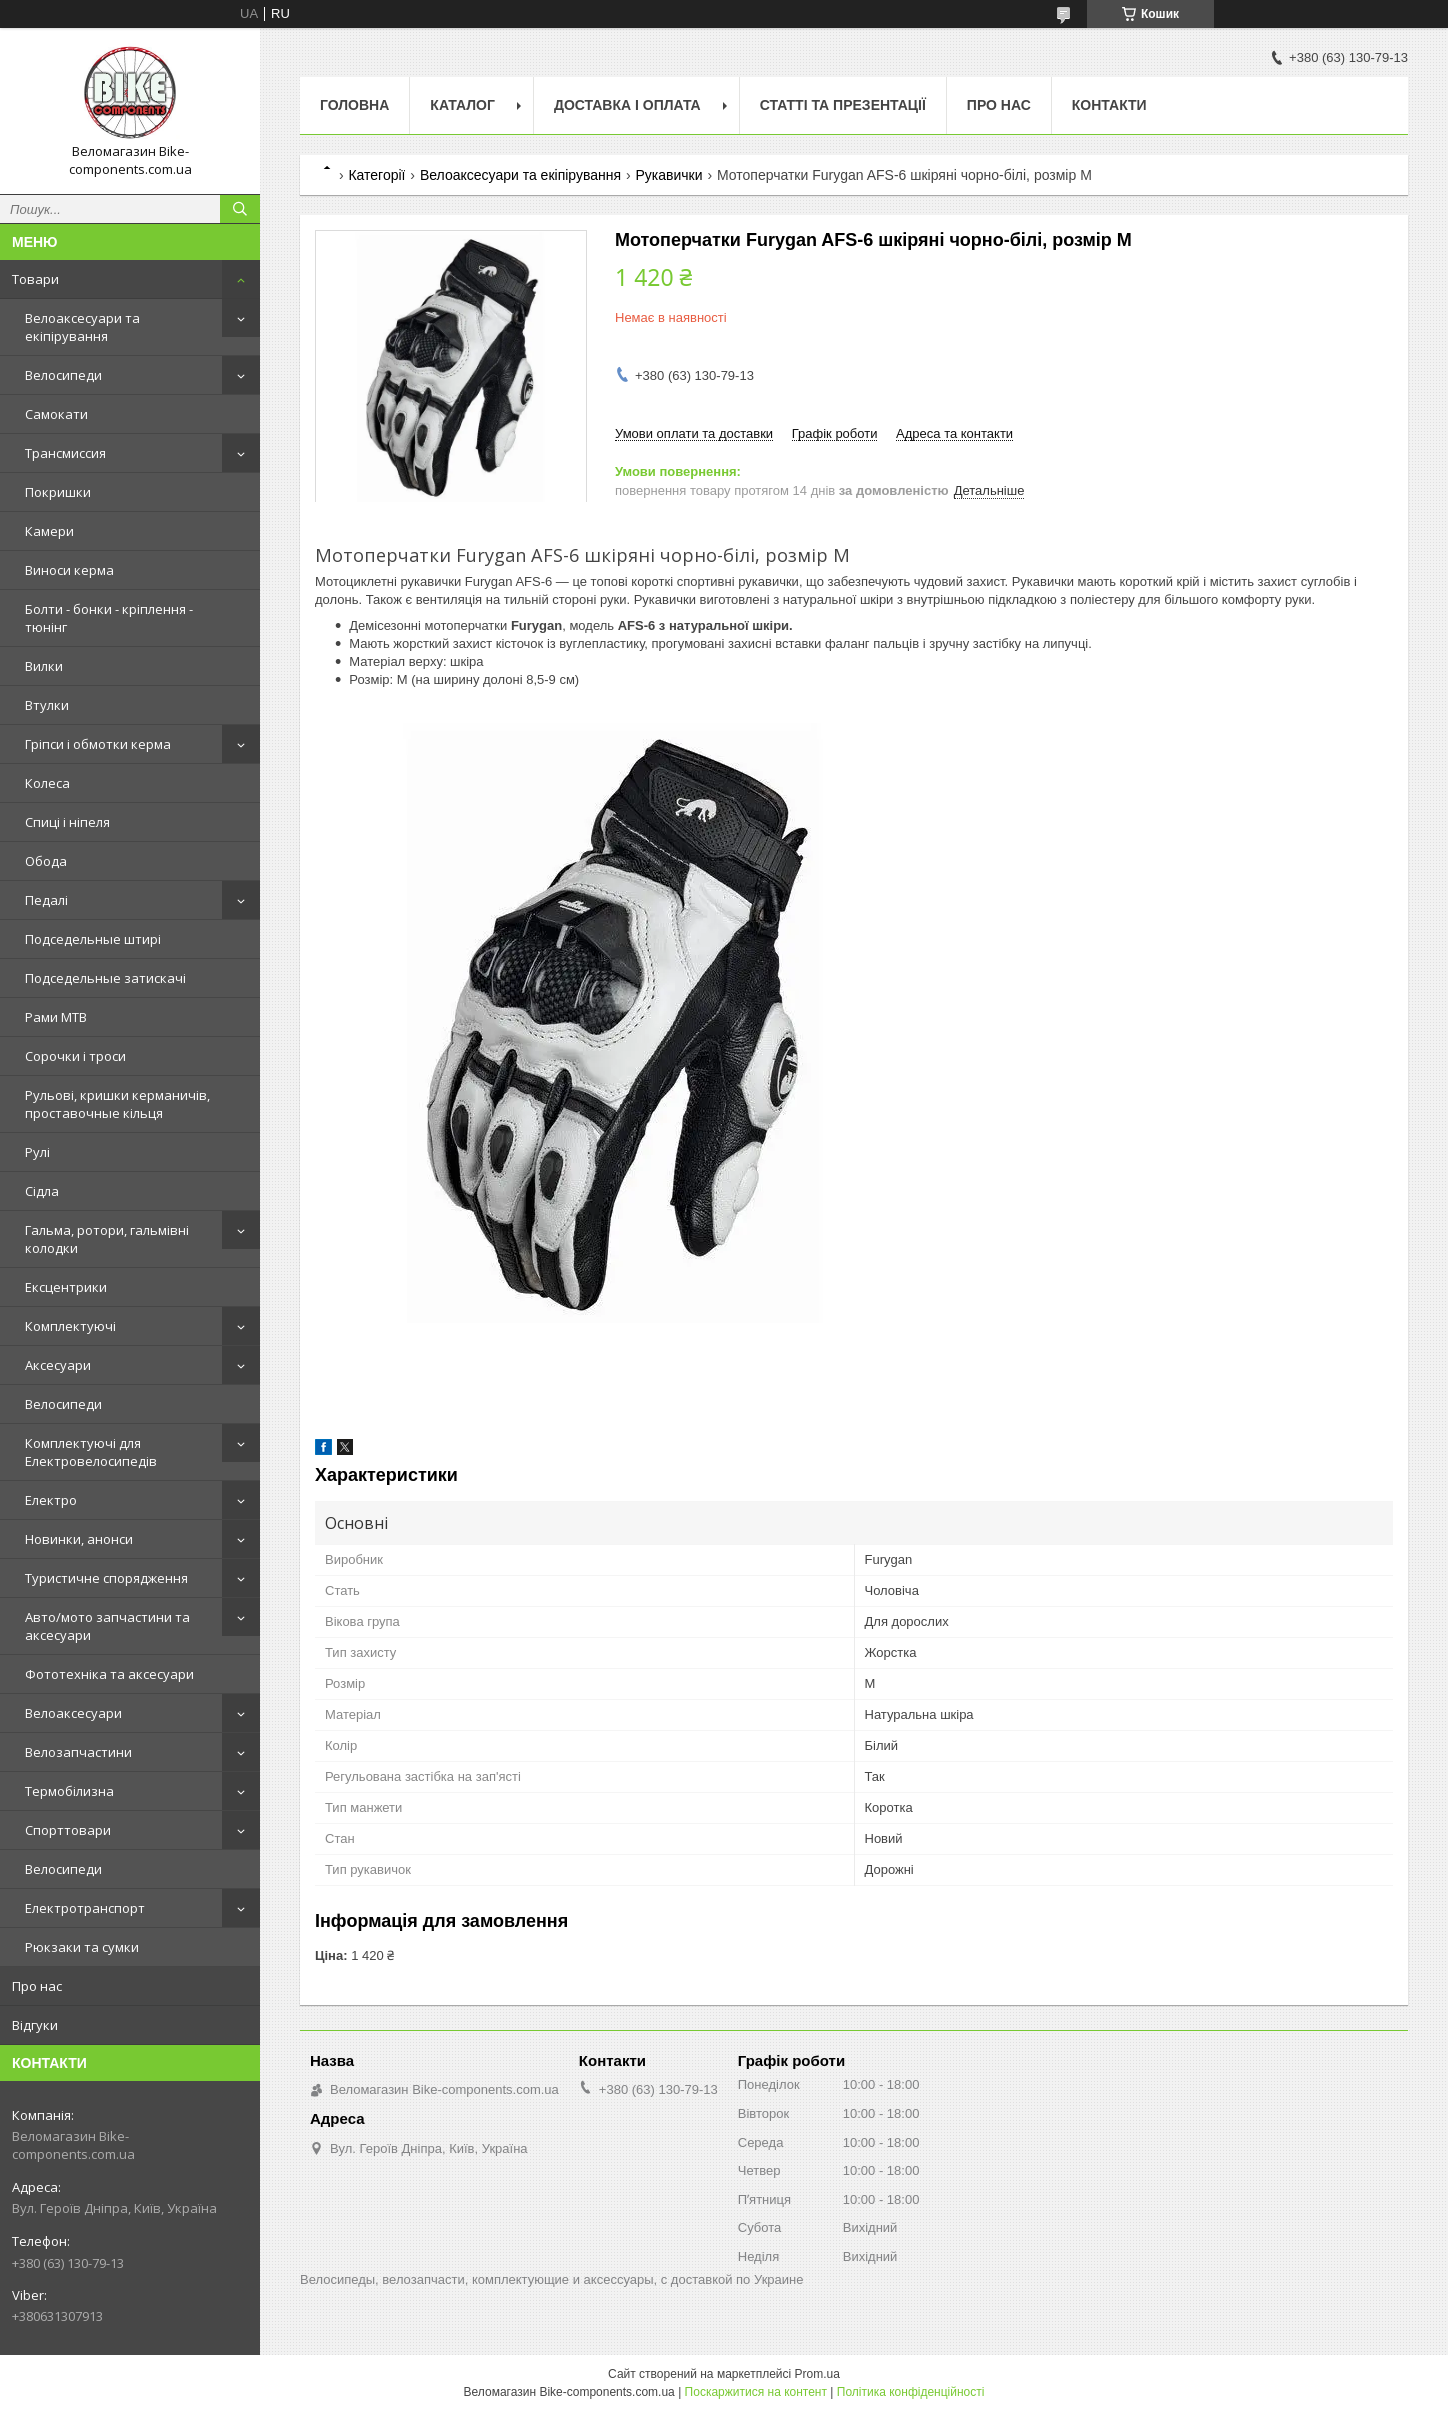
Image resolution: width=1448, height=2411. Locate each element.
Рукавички (669, 175)
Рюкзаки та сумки (82, 1947)
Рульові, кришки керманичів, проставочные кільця (117, 1104)
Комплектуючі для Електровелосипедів (91, 1452)
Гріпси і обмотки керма (98, 744)
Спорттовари (68, 1830)
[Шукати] (240, 209)
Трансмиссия (65, 453)
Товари (35, 279)
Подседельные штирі (93, 939)
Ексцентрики (66, 1287)
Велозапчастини (78, 1752)
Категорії (376, 175)
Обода (46, 861)
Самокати (56, 414)
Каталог (462, 105)
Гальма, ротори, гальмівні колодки (107, 1239)
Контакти (1109, 105)
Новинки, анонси (79, 1539)
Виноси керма (69, 570)
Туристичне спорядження (106, 1578)
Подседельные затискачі (105, 978)
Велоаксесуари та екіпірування (82, 327)
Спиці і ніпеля (67, 822)
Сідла (42, 1191)
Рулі (37, 1152)
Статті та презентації (843, 105)
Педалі (46, 900)
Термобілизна (69, 1791)
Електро (51, 1500)
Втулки (47, 705)
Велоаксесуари (73, 1713)
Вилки (44, 666)
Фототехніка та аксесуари (109, 1674)
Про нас (37, 1986)
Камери (49, 531)
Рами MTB (56, 1017)
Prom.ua (817, 2374)
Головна (354, 105)
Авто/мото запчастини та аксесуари (107, 1626)
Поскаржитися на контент (756, 2392)
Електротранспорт (85, 1908)
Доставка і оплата (627, 105)
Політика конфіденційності (911, 2392)
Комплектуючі (70, 1326)
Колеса (47, 783)
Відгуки (35, 2025)
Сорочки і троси (75, 1056)
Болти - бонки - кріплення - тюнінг (109, 618)
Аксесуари (58, 1365)
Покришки (58, 492)
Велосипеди (63, 375)
